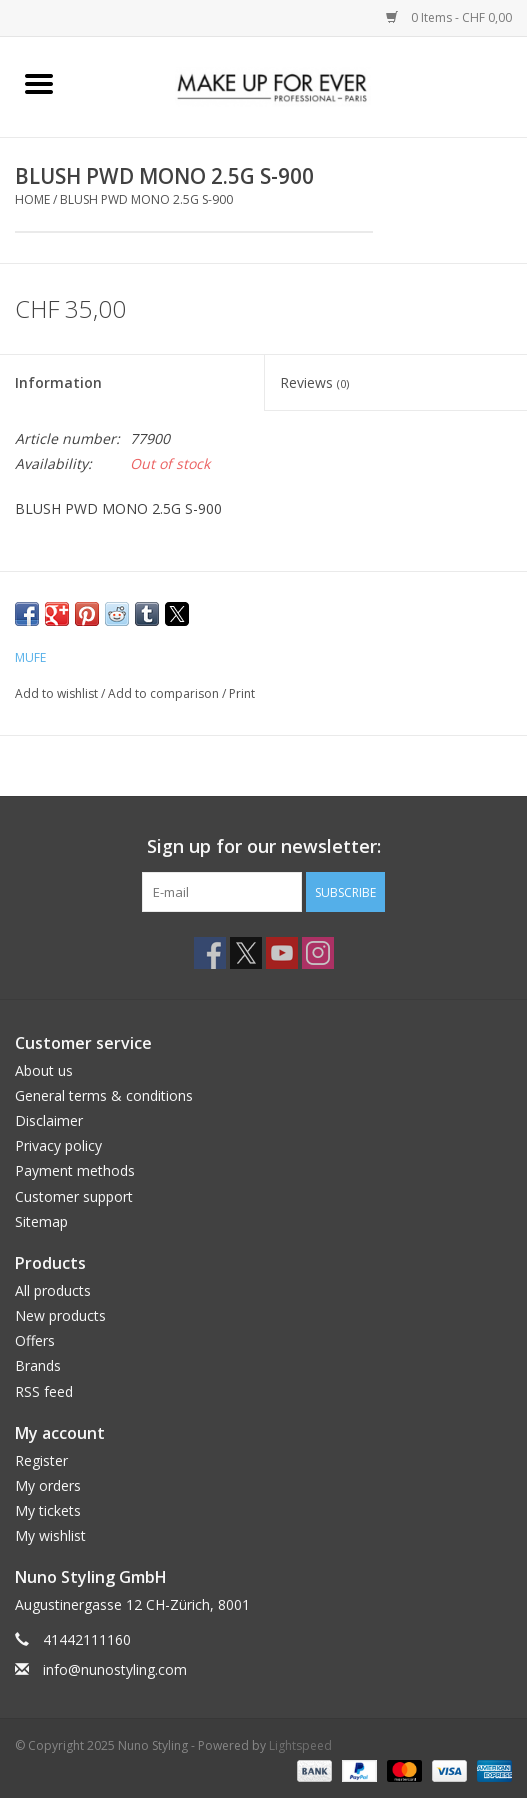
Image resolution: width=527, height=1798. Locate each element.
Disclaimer (49, 1120)
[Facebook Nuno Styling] (210, 953)
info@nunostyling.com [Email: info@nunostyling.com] (115, 1669)
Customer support (74, 1196)
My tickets (48, 1510)
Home (32, 199)
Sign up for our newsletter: (264, 846)
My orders (48, 1485)
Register (41, 1460)
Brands (38, 1365)
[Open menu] (39, 83)
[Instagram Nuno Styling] (318, 953)
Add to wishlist (58, 693)
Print (242, 693)
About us (44, 1070)
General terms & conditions (104, 1095)
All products (53, 1290)
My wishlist (50, 1535)
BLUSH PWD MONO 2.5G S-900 (146, 199)
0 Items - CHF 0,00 (449, 17)
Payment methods (75, 1170)
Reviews (314, 382)
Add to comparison (165, 693)
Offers (35, 1340)
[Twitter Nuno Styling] (246, 953)
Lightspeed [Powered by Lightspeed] (300, 1745)
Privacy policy (58, 1145)
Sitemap (41, 1221)
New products (60, 1315)
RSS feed (44, 1391)
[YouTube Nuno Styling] (282, 953)
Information (58, 382)
